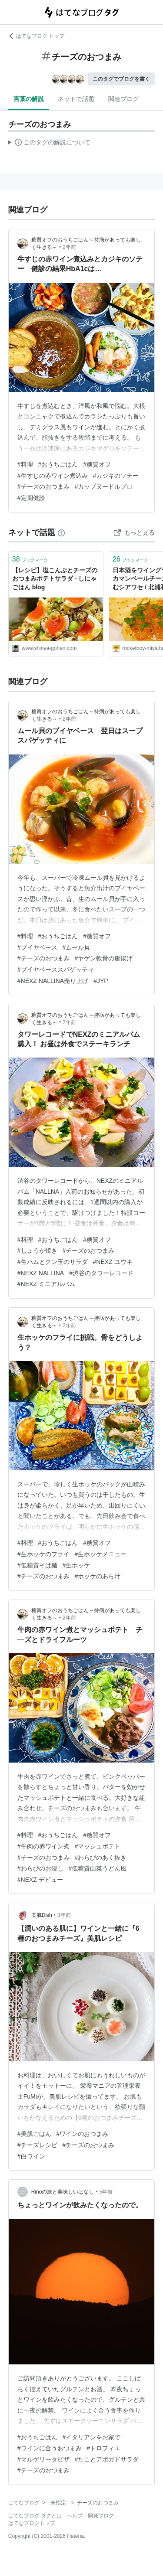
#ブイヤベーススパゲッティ (55, 969)
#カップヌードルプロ (104, 486)
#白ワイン (31, 2156)
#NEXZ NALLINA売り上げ (52, 980)
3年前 (64, 1915)
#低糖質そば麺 (37, 1565)
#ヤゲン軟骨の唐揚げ (104, 958)
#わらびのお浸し (40, 1868)
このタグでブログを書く (121, 79)
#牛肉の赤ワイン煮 (43, 1846)
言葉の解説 (28, 98)
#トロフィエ (104, 2448)
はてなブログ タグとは (35, 2516)
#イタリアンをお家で (92, 2437)
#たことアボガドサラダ (107, 2459)
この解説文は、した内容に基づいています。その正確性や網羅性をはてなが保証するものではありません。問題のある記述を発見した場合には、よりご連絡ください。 (49, 143)
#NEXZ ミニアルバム (46, 1283)
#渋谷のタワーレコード (101, 1273)
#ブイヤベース (37, 947)
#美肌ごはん (34, 2133)
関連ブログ (123, 98)
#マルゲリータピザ (43, 2459)
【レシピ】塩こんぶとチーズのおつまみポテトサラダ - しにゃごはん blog (54, 579)
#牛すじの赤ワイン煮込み (52, 475)
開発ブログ (101, 2516)
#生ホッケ (76, 1565)
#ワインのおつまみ (83, 2133)
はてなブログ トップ (36, 36)
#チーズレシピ (37, 2145)
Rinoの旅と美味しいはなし (62, 2192)
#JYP (100, 980)
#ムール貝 (76, 947)
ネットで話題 (76, 98)
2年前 (69, 247)
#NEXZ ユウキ (113, 1261)
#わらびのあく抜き (101, 1857)
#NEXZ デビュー (40, 1879)
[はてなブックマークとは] (61, 532)
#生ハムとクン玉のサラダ (52, 1261)
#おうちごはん (58, 464)
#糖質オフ (97, 464)
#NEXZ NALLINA (40, 1273)
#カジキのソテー (116, 475)
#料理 (25, 464)
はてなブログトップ (31, 2523)
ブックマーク (30, 559)
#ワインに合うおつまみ (49, 2448)
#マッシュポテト (98, 1846)
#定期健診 (31, 497)
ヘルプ (75, 2516)
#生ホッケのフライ (43, 1554)
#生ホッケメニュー (101, 1554)
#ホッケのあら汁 (98, 1576)
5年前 (106, 2192)
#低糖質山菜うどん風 (98, 1868)
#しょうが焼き (37, 1250)
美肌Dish (41, 1915)
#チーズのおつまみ (43, 486)
